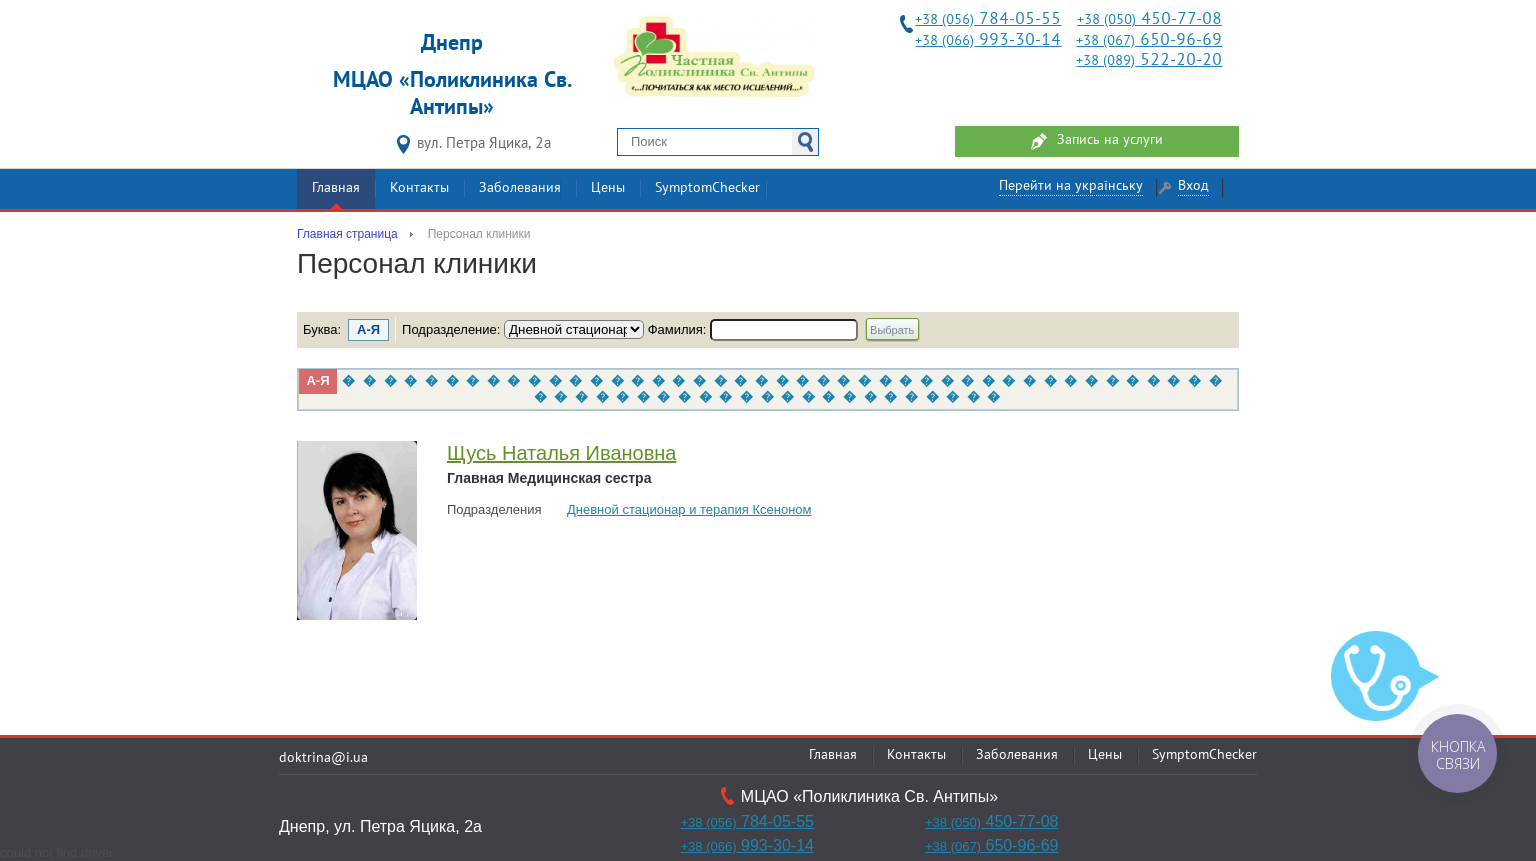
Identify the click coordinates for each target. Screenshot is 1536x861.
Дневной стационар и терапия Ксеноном (689, 509)
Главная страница (347, 234)
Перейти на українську (1071, 186)
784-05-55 (988, 19)
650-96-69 (1149, 40)
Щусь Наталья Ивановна (561, 453)
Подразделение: (453, 329)
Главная (336, 188)
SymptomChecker (707, 188)
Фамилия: (679, 329)
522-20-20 (1149, 60)
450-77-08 (1149, 19)
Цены (608, 188)
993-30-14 (988, 40)
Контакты (419, 188)
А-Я (317, 380)
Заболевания (520, 188)
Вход (1193, 186)
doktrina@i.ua (323, 758)
